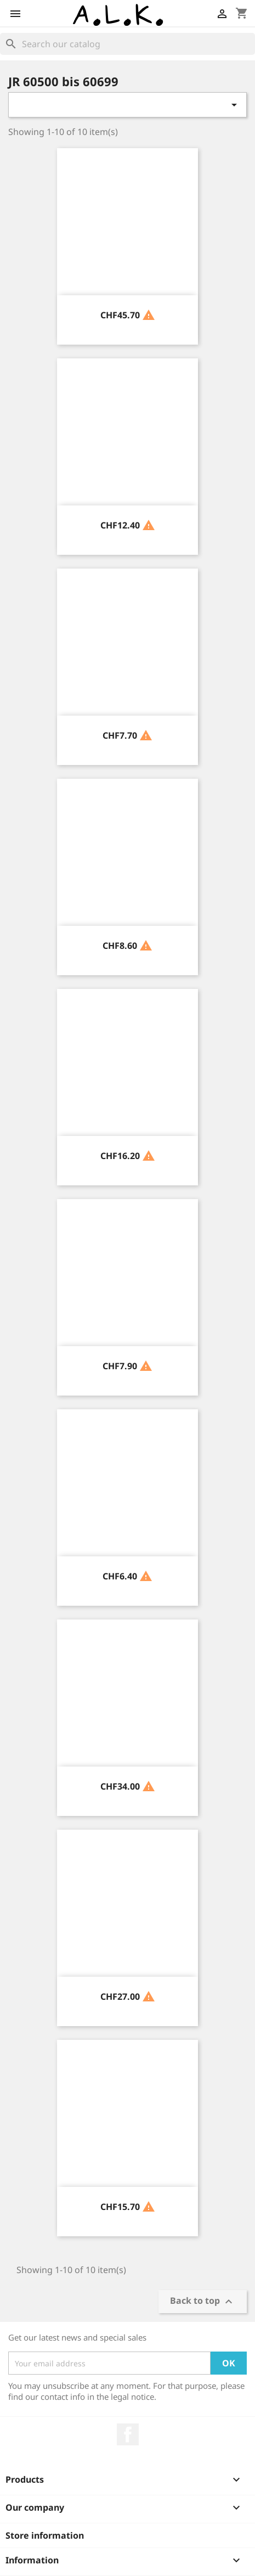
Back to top (202, 2302)
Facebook (128, 2434)
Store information (44, 2535)
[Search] (127, 44)
